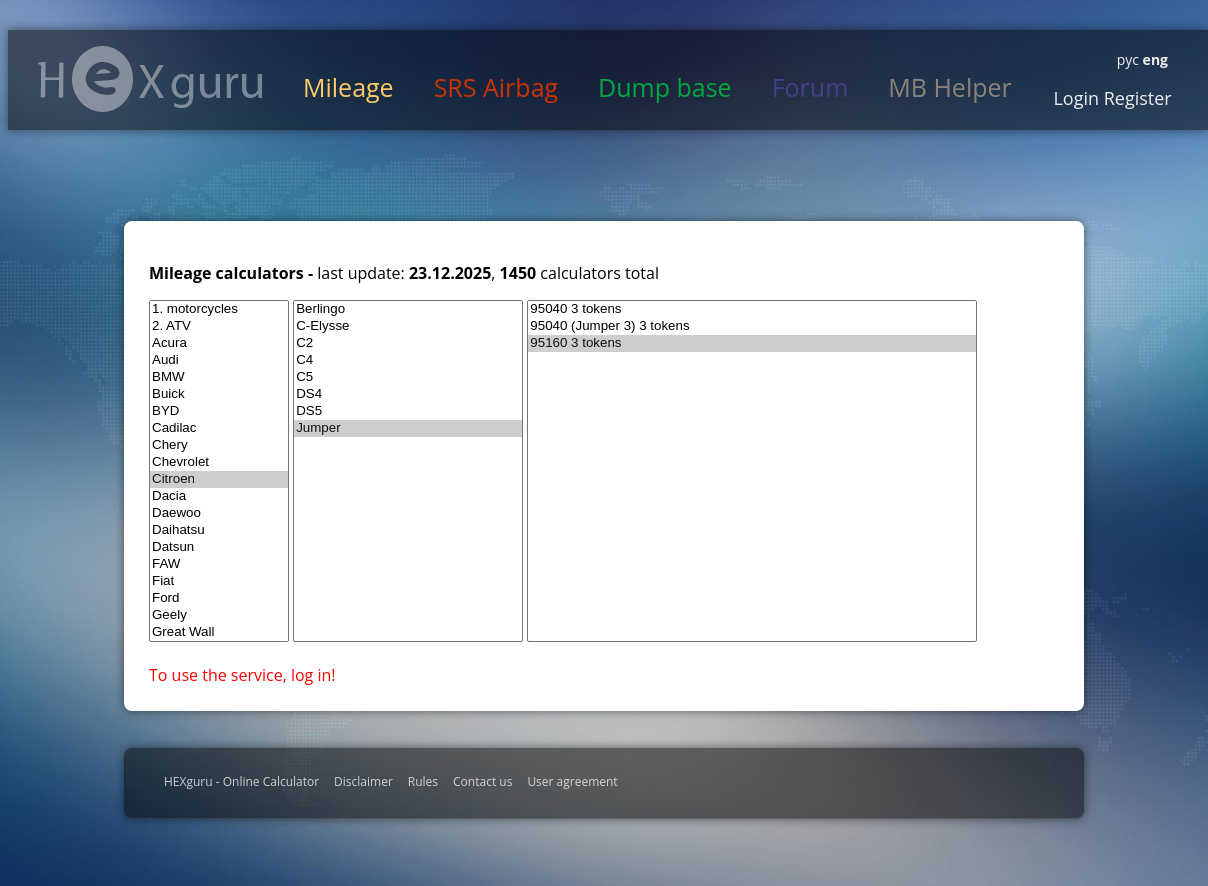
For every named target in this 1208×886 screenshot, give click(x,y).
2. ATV (219, 326)
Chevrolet (219, 462)
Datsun (219, 547)
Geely (219, 615)
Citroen (219, 479)
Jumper (408, 428)
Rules (423, 781)
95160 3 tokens (752, 343)
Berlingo (408, 309)
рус (1128, 59)
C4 (408, 360)
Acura (219, 343)
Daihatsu (219, 530)
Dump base (665, 87)
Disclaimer (363, 781)
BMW (219, 377)
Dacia (219, 496)
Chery (219, 445)
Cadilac (219, 428)
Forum (810, 87)
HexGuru (150, 79)
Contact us (482, 781)
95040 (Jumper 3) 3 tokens (752, 326)
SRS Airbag (496, 87)
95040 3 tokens (752, 309)
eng (1153, 59)
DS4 (408, 394)
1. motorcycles (219, 309)
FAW (219, 564)
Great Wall (219, 632)
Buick (219, 394)
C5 (408, 377)
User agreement (572, 781)
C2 (408, 343)
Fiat (219, 581)
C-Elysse (408, 326)
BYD (219, 411)
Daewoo (219, 513)
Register (1135, 98)
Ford (219, 598)
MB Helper (949, 87)
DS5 (408, 411)
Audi (219, 360)
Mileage (348, 87)
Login (1076, 98)
